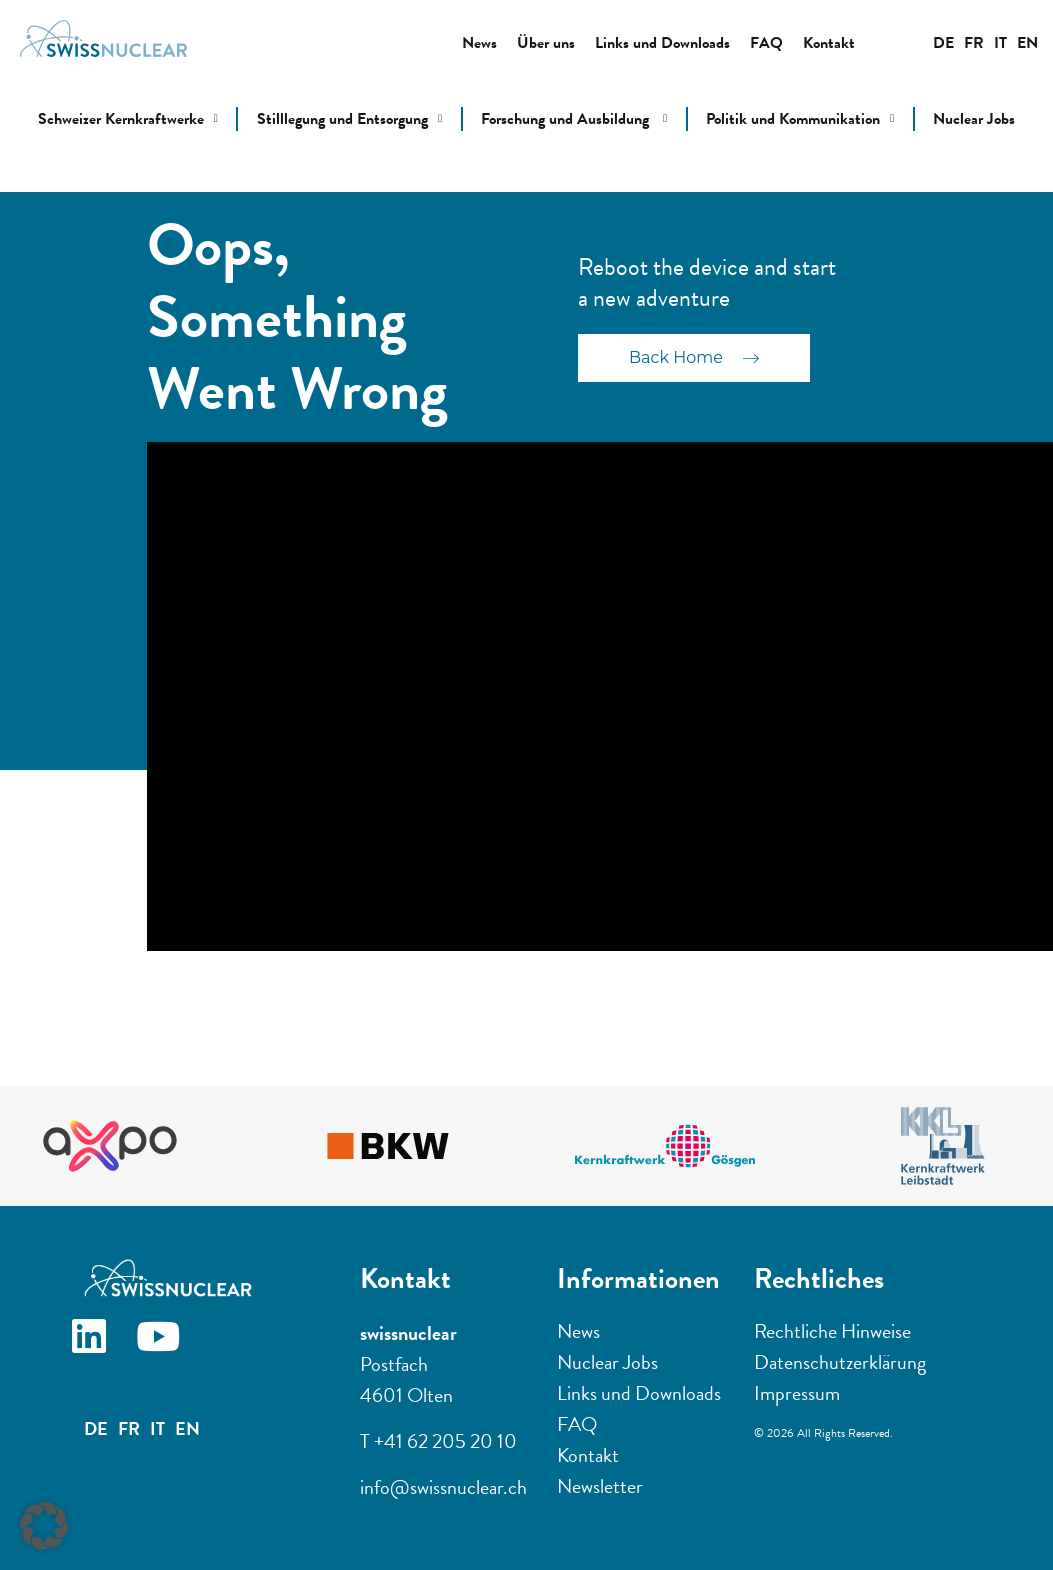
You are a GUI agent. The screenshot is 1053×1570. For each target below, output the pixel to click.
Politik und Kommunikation (800, 118)
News (479, 43)
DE (943, 43)
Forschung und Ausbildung (574, 118)
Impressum (797, 1393)
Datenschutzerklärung (840, 1362)
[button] (44, 1526)
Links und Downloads (662, 43)
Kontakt (829, 43)
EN (1027, 43)
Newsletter (600, 1486)
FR (974, 43)
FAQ (766, 43)
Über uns (546, 43)
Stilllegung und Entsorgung (349, 118)
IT (1000, 43)
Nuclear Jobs (974, 119)
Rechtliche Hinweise (832, 1331)
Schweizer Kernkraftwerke (128, 118)
